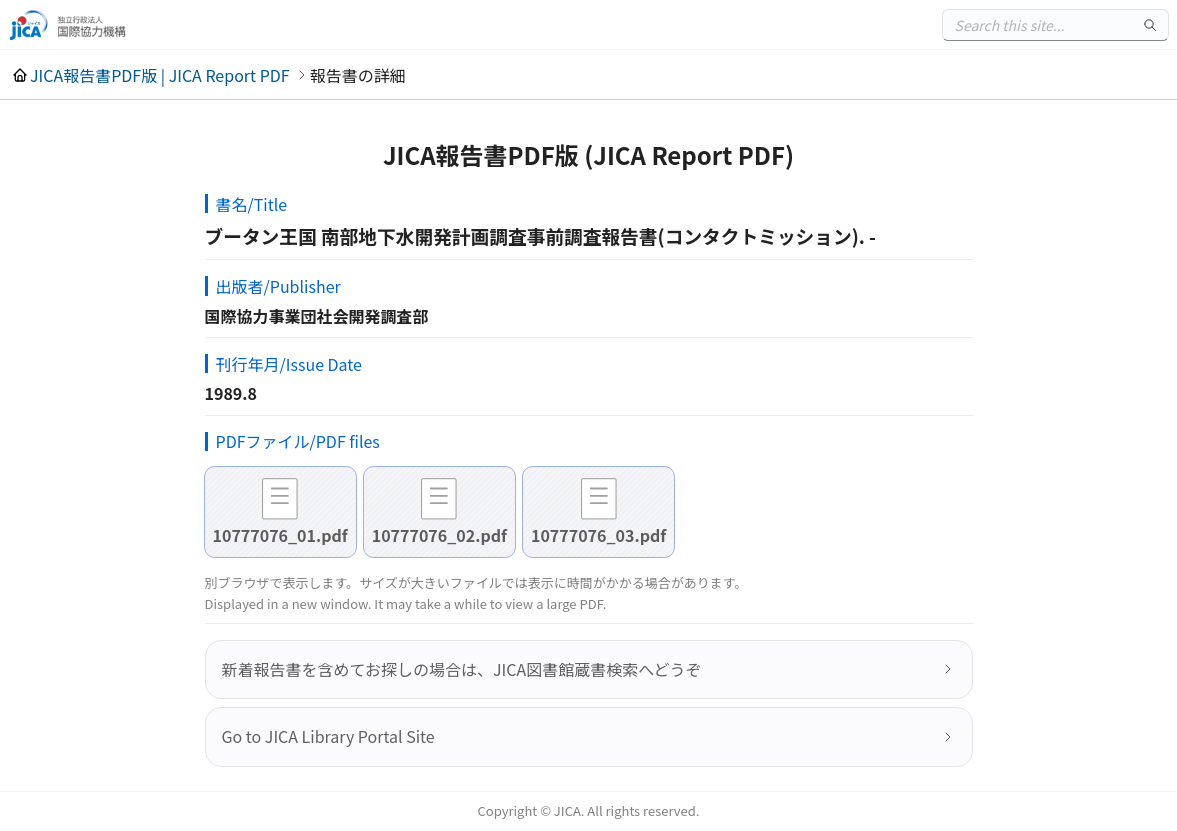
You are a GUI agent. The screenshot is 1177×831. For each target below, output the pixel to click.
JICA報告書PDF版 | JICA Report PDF (160, 75)
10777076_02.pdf (439, 535)
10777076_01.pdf (280, 535)
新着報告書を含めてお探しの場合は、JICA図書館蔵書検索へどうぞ (462, 669)
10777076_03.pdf (598, 535)
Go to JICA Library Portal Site (328, 736)
